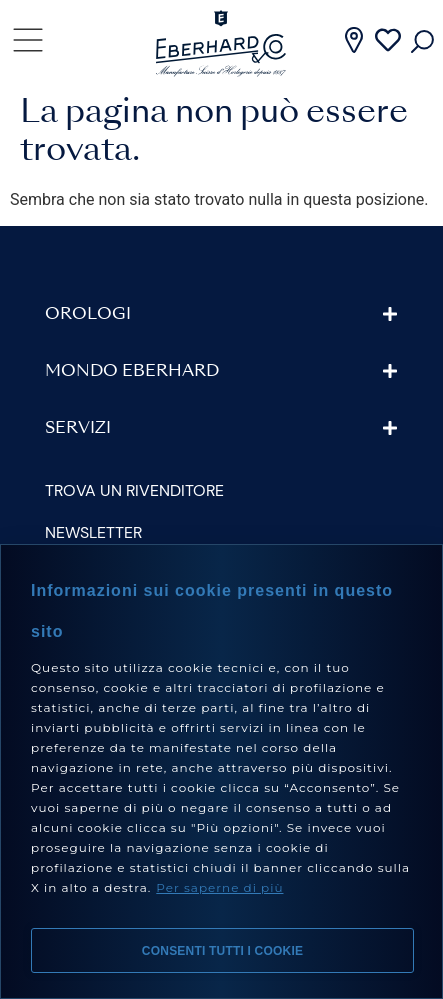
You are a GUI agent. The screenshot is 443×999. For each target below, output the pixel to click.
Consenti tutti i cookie (222, 951)
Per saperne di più (219, 887)
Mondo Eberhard (132, 372)
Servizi (78, 429)
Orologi (88, 315)
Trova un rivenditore (134, 490)
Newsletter (93, 532)
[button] (221, 314)
